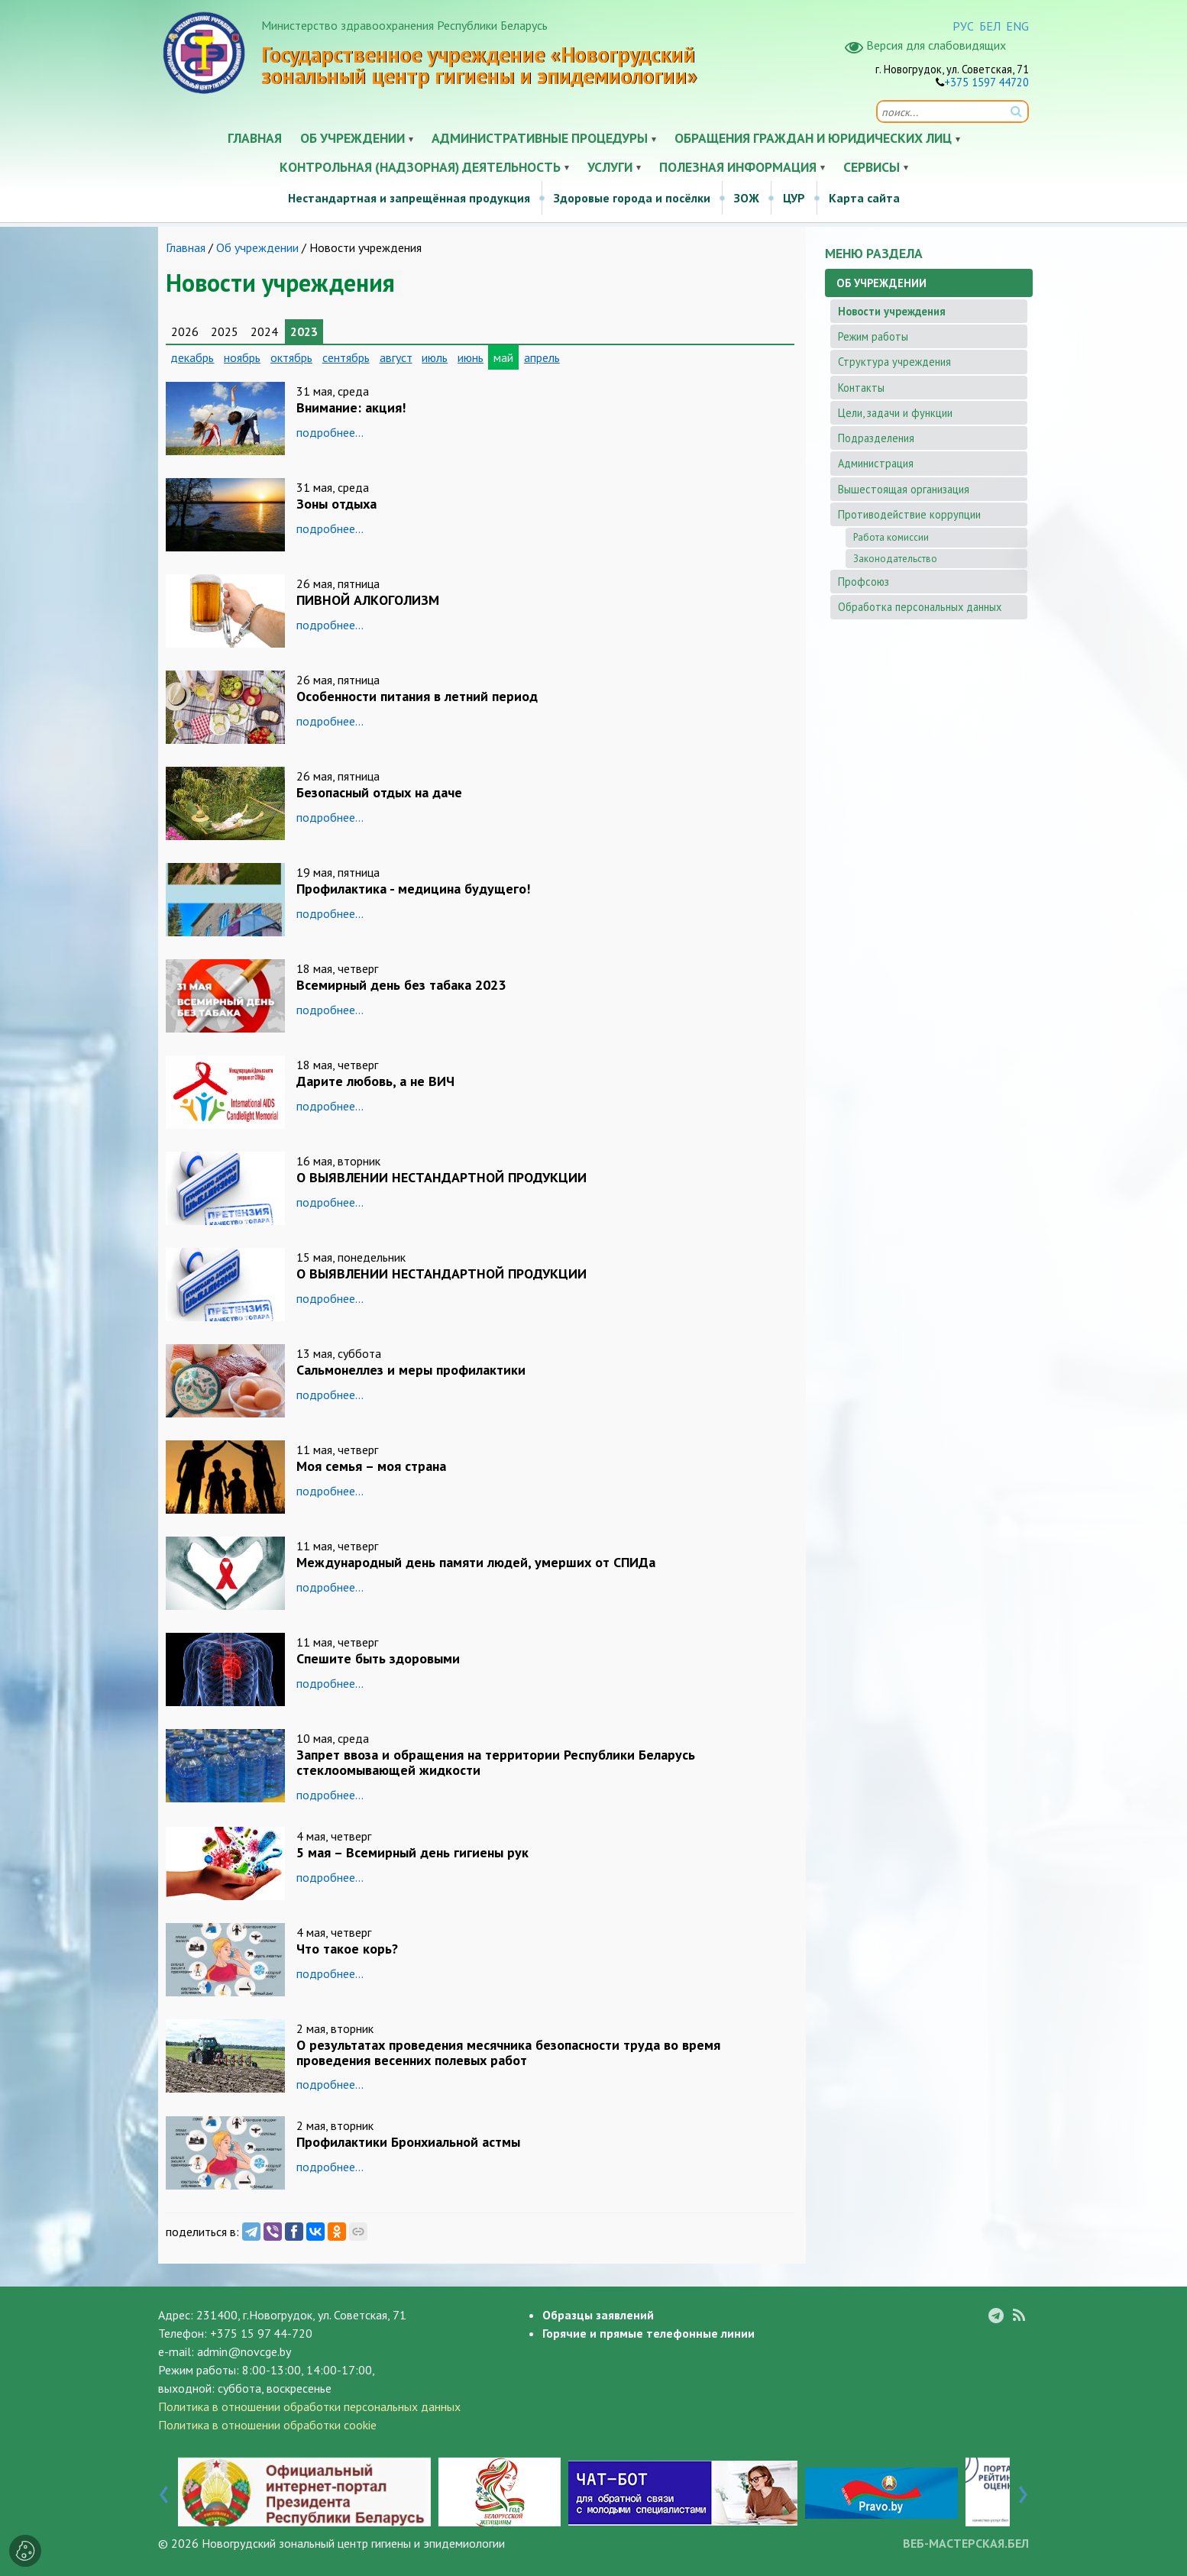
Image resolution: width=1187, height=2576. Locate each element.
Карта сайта (864, 197)
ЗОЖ (746, 197)
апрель (542, 357)
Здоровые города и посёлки (632, 197)
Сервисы (871, 167)
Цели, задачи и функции (895, 413)
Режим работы (873, 336)
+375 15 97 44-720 (261, 2333)
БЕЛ (990, 26)
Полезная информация (738, 167)
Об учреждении (352, 138)
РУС (963, 26)
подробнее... (330, 432)
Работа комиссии (891, 537)
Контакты (861, 387)
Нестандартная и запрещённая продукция (409, 197)
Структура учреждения (894, 361)
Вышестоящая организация (903, 489)
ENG (1017, 26)
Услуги (609, 167)
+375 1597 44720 (986, 82)
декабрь (192, 357)
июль (435, 357)
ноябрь (242, 357)
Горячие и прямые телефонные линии (648, 2333)
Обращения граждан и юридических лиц (813, 138)
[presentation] (164, 2491)
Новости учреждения (892, 311)
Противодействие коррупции (909, 514)
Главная (255, 138)
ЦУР (794, 197)
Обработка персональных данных (919, 607)
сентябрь (346, 357)
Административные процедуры (540, 138)
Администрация (876, 463)
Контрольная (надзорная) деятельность (420, 167)
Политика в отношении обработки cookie (267, 2424)
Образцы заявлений (598, 2314)
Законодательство (895, 558)
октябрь (291, 357)
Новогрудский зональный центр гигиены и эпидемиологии (353, 2543)
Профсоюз (863, 581)
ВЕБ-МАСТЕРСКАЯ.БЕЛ (966, 2543)
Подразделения (876, 438)
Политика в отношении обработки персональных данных (309, 2406)
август (396, 357)
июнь (471, 357)
